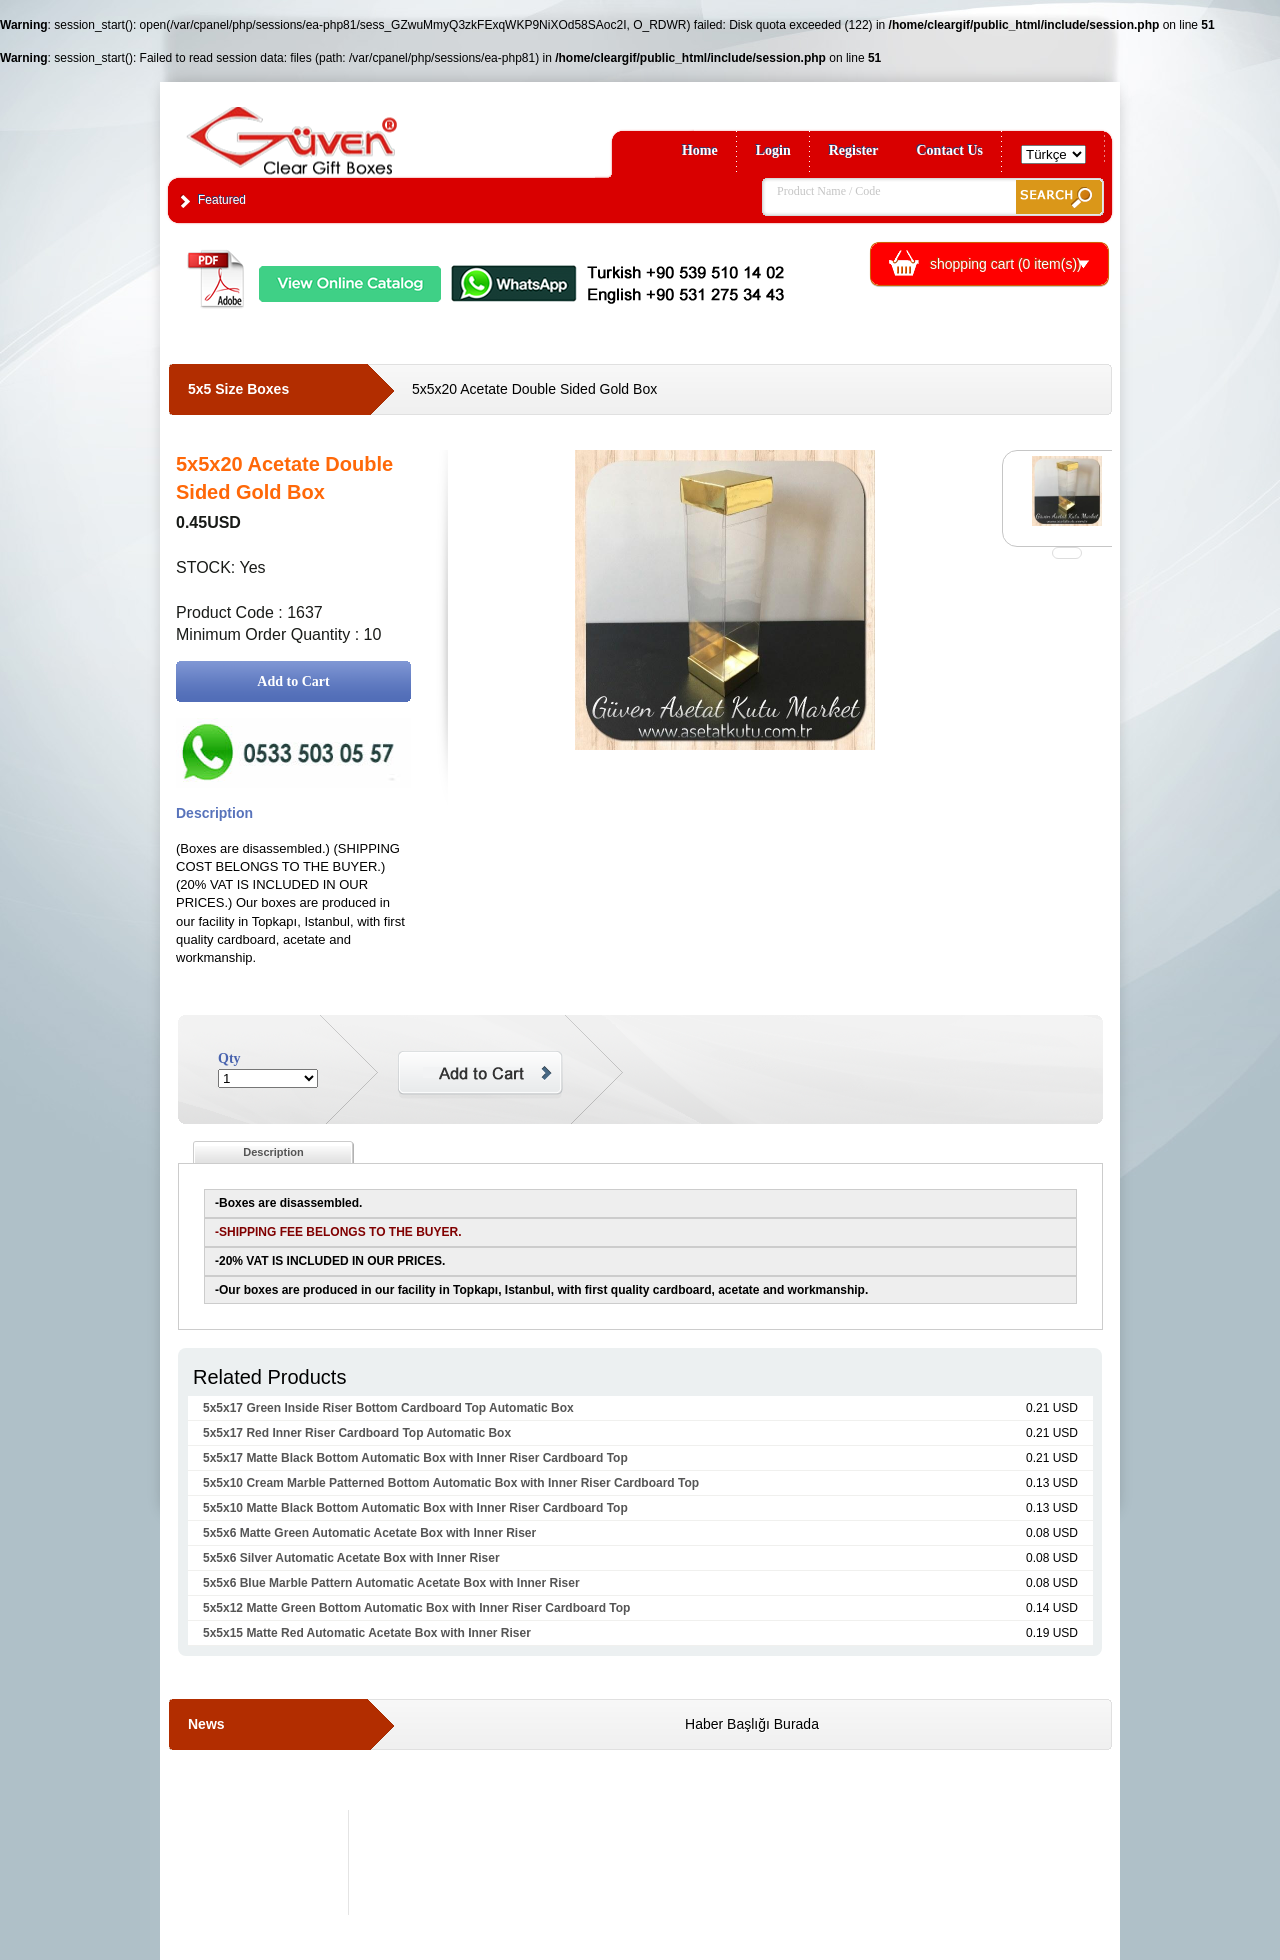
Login (773, 150)
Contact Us (950, 150)
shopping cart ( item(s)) (1006, 264)
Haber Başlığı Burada (752, 1724)
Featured (222, 200)
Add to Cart (293, 681)
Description (273, 1152)
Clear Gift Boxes (335, 131)
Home (700, 150)
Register (854, 150)
